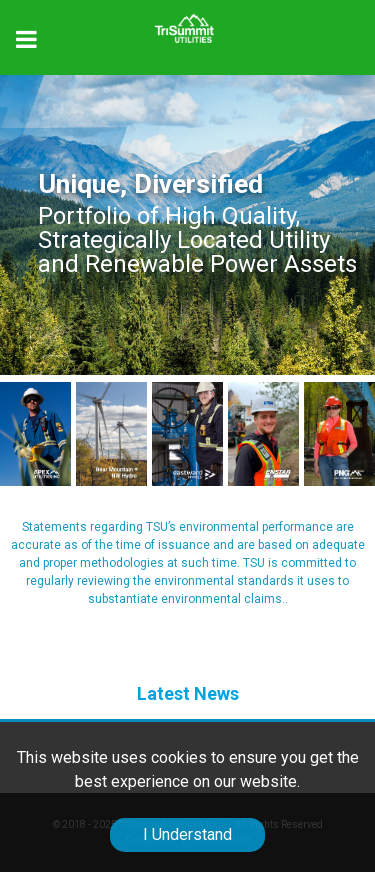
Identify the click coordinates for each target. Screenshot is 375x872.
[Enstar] (263, 434)
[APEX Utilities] (35, 434)
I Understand (187, 834)
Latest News (188, 693)
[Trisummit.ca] (187, 21)
